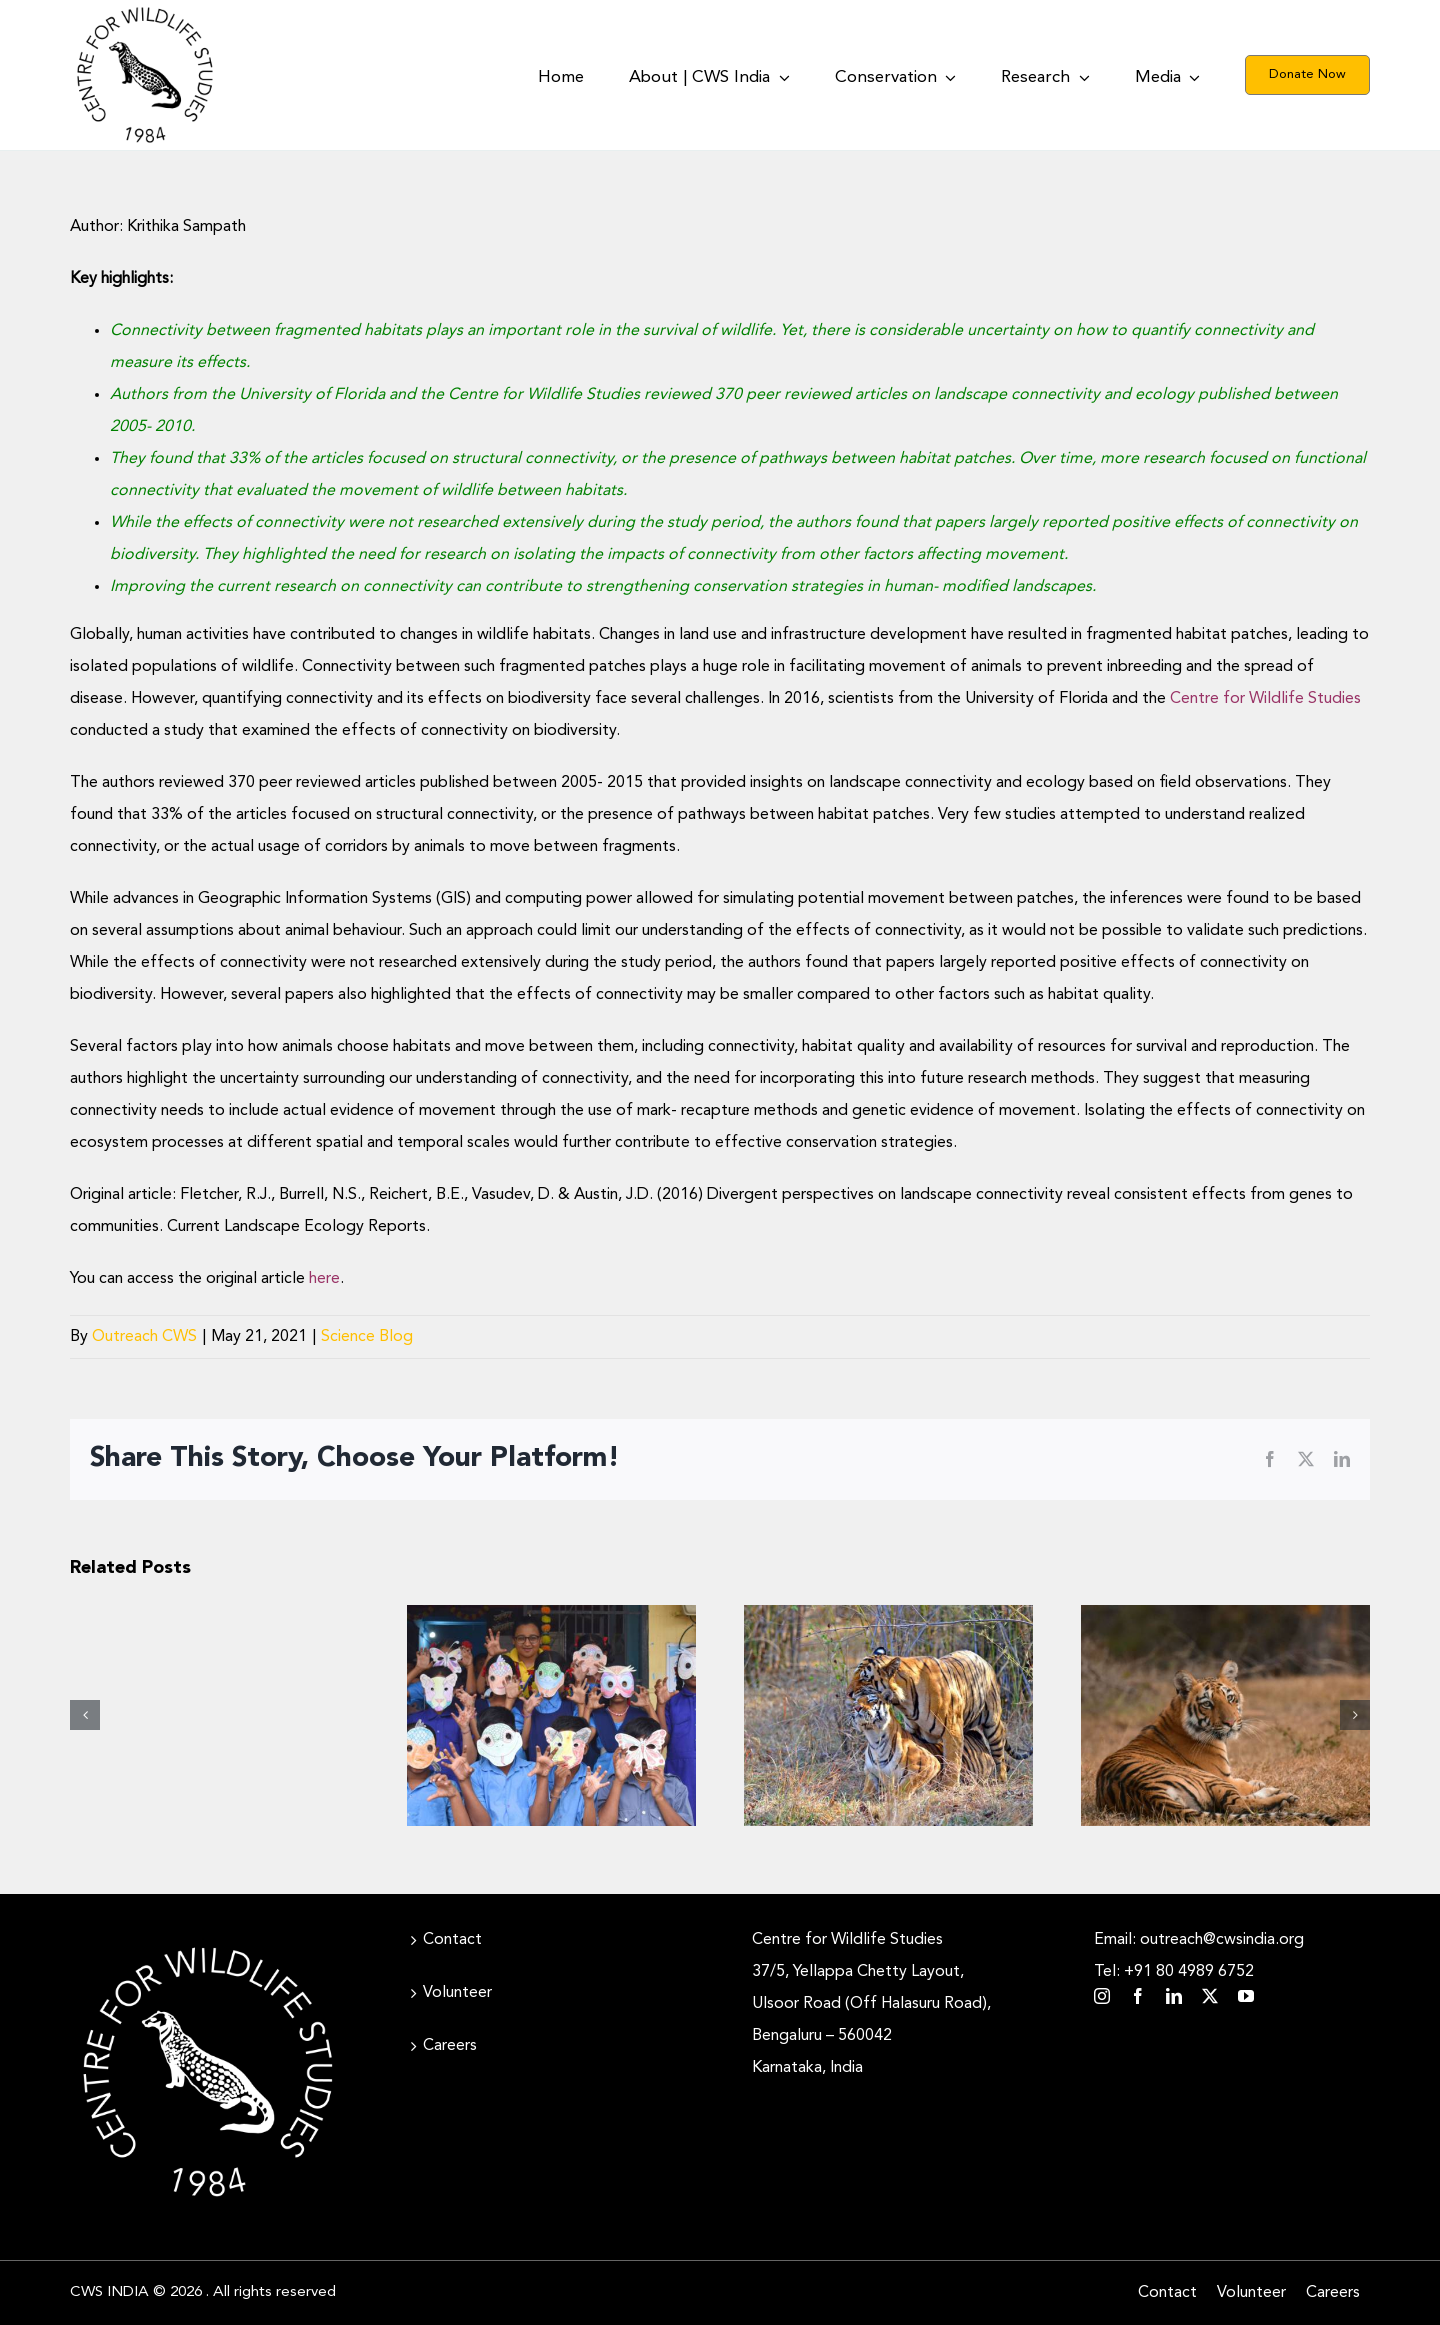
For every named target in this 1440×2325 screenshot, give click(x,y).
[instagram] (1102, 1996)
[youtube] (1246, 1996)
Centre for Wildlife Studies (1265, 699)
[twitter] (1210, 1996)
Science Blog (367, 1337)
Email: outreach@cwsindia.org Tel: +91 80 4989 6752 (1199, 1956)
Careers (450, 2046)
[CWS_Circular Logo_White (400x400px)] (208, 1942)
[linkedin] (1174, 1996)
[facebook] (1138, 1996)
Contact (452, 1940)
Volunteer (457, 1993)
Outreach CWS (144, 1337)
